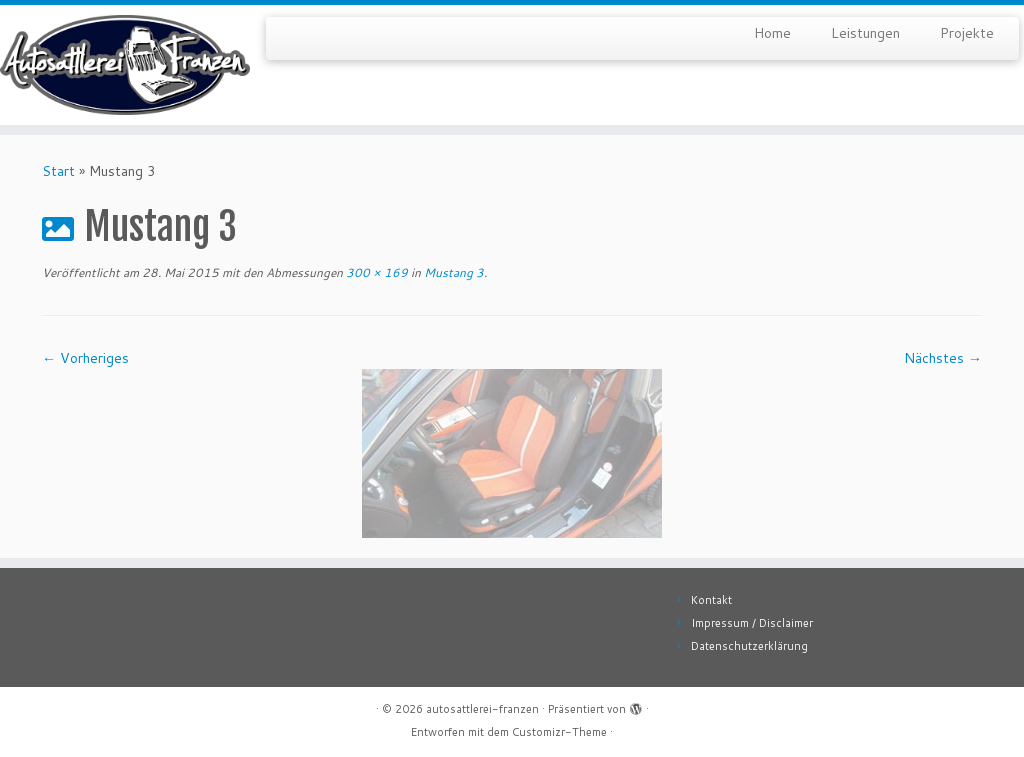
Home (772, 33)
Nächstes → (943, 358)
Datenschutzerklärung (749, 646)
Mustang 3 (452, 272)
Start (58, 171)
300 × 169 (375, 272)
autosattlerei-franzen (482, 709)
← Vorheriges (85, 358)
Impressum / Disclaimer (752, 623)
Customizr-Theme (559, 732)
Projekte (967, 33)
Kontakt (711, 600)
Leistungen (865, 33)
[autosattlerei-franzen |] (120, 65)
